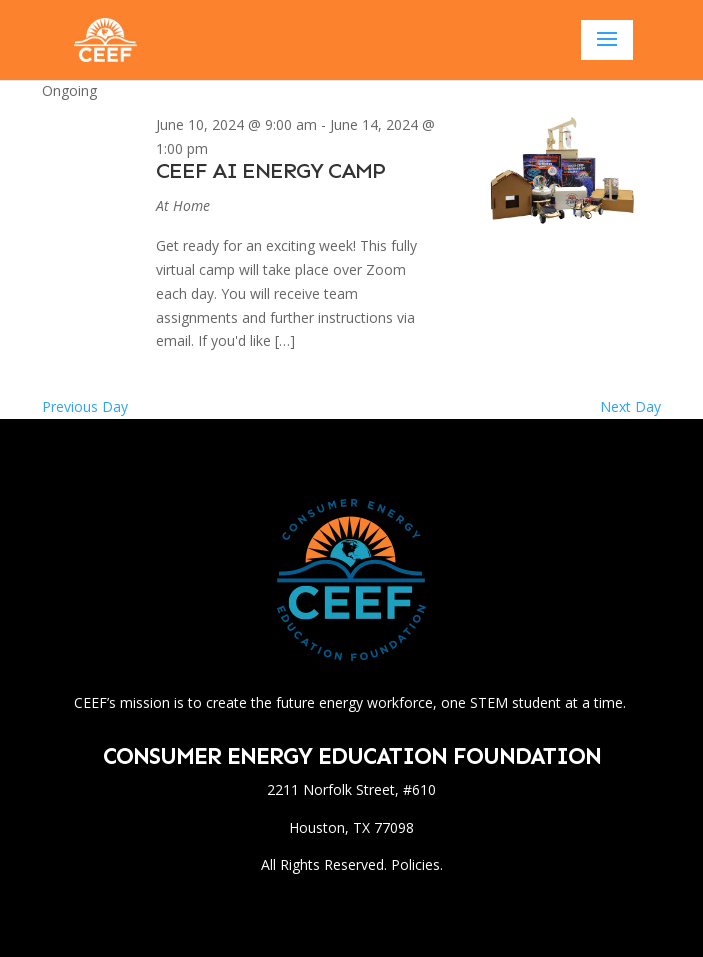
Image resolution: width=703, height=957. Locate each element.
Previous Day (85, 406)
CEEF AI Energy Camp (270, 170)
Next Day (630, 406)
